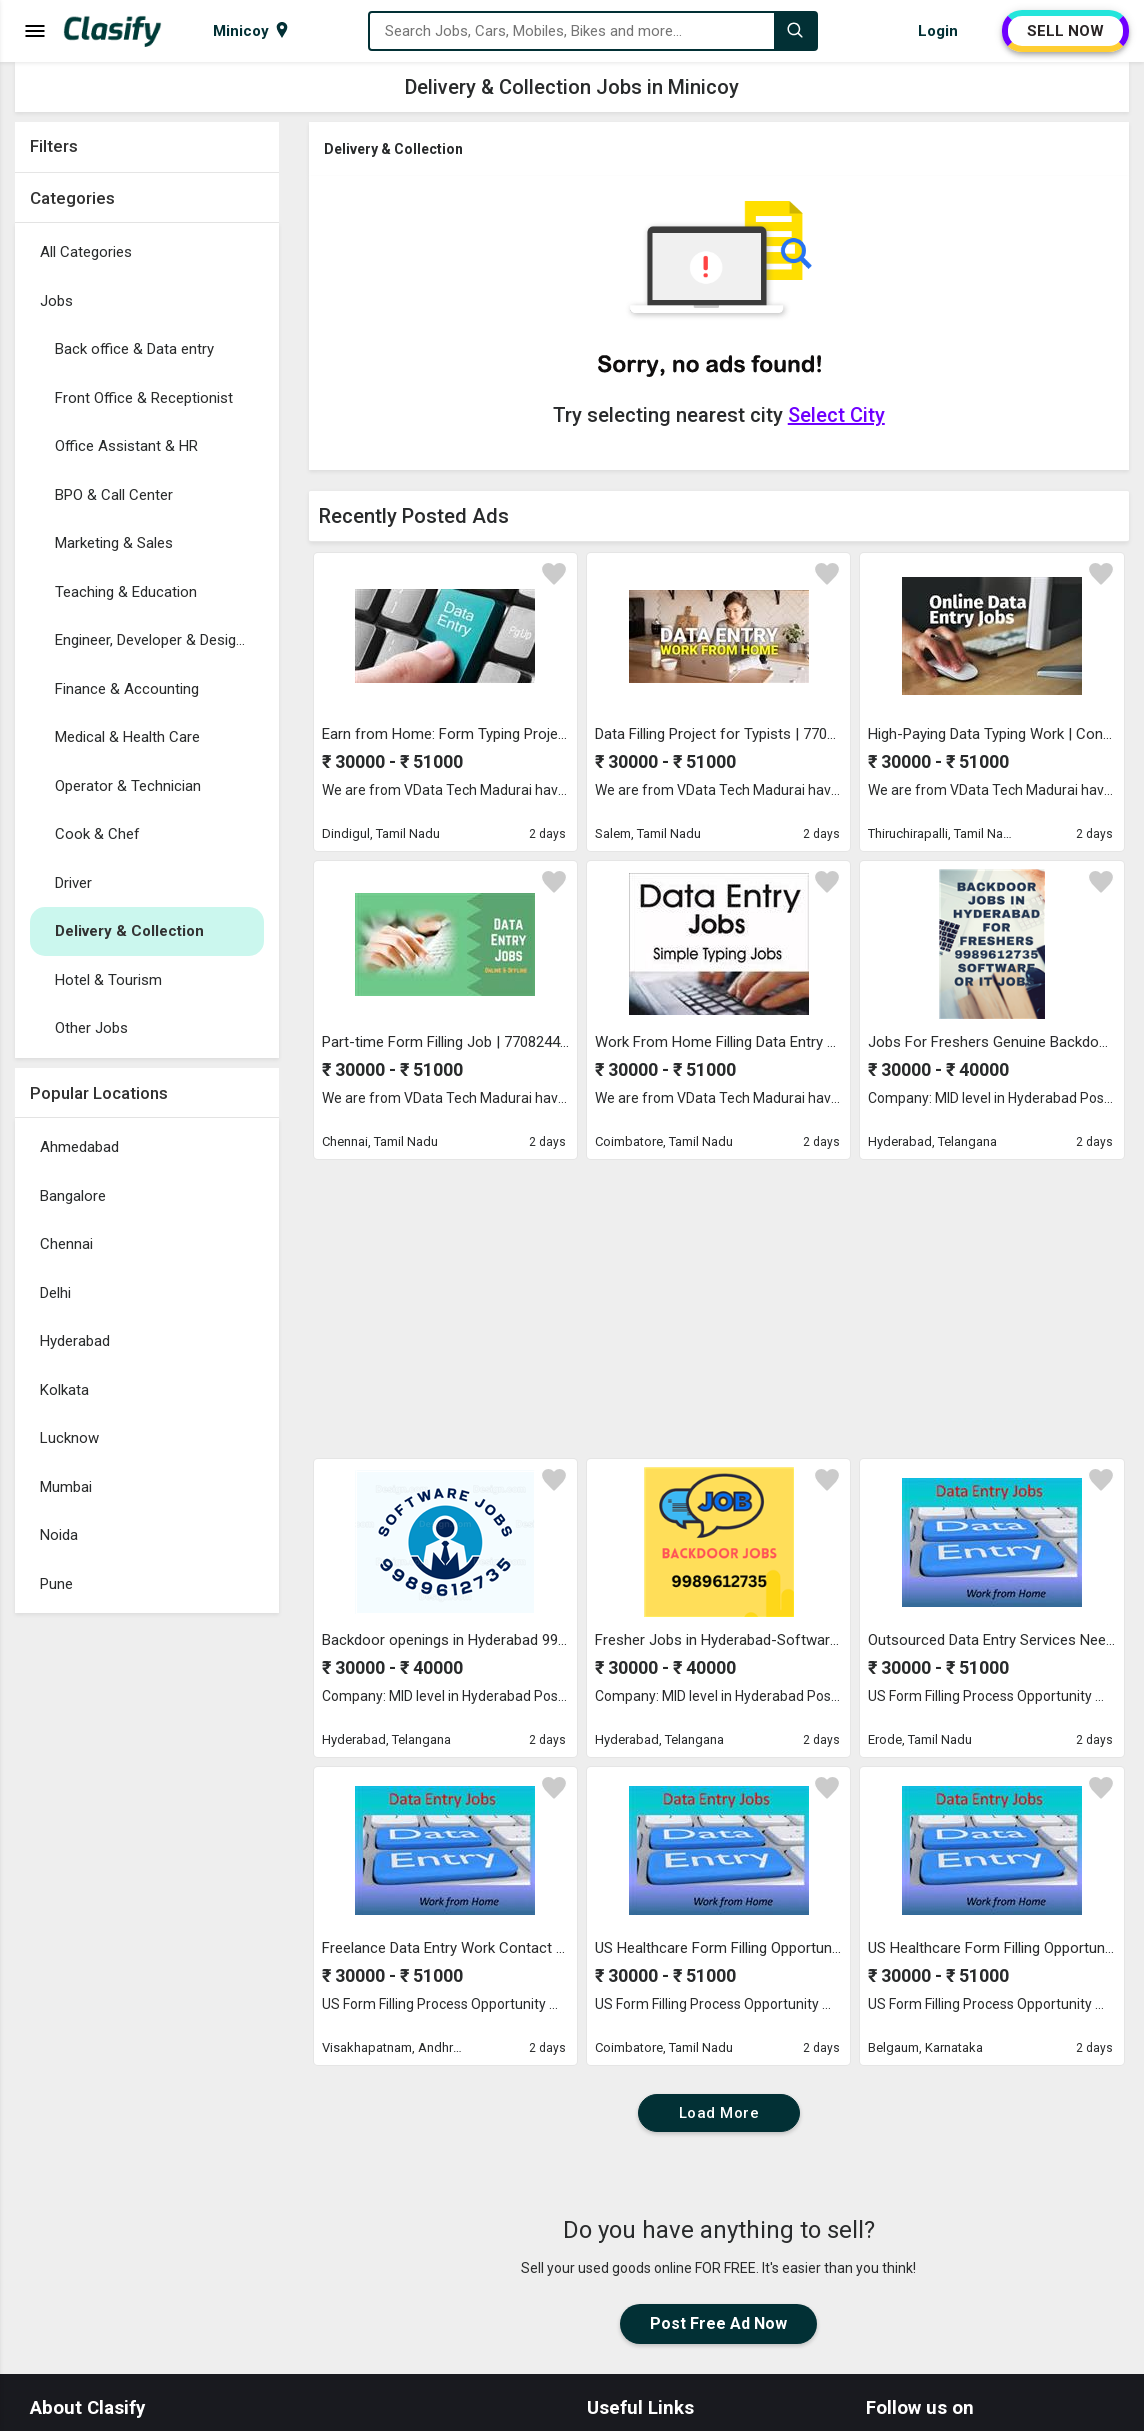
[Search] (795, 31)
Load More (719, 2113)
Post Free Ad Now (718, 2323)
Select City (836, 415)
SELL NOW (1065, 31)
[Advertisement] (147, 1923)
